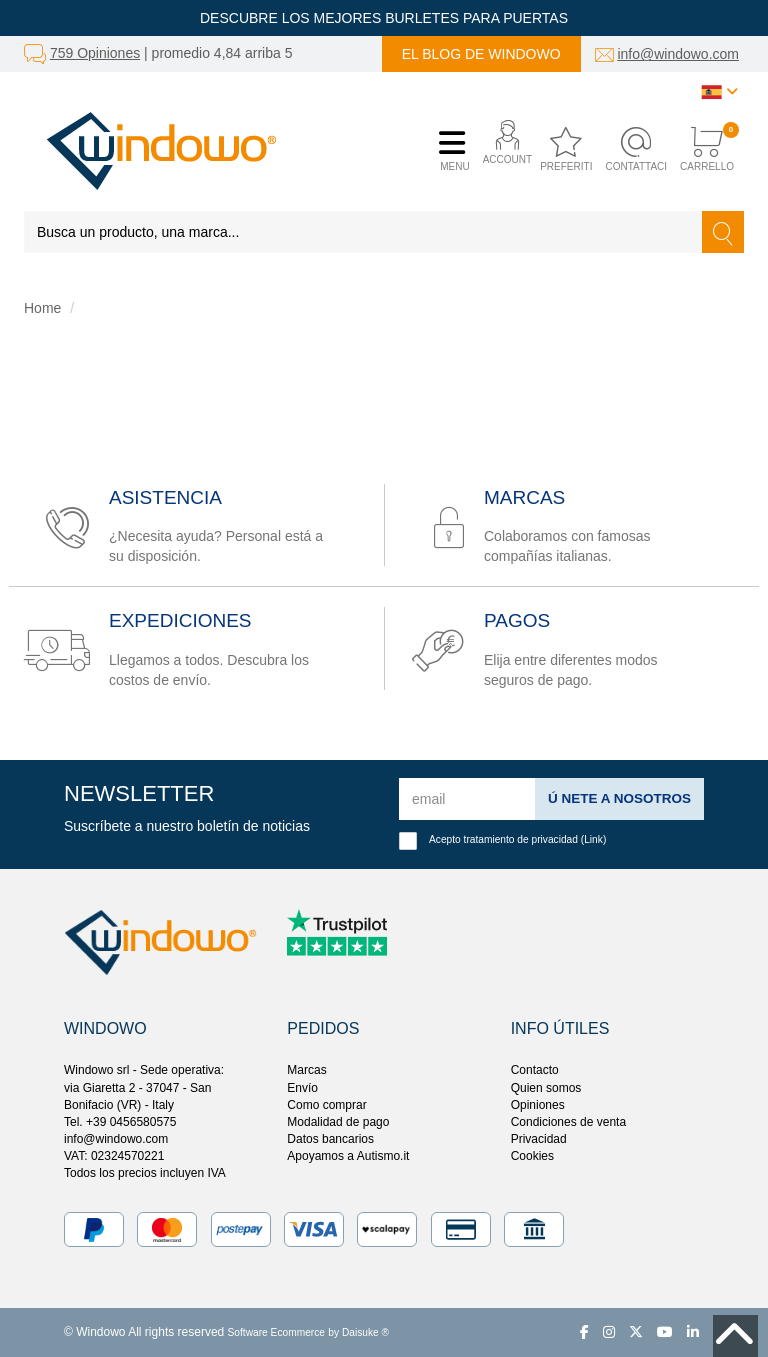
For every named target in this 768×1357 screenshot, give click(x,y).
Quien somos (546, 1088)
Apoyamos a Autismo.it (348, 1156)
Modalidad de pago (338, 1122)
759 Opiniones (95, 53)
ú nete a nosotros (617, 798)
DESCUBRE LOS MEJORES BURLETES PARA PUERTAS (384, 18)
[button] (502, 150)
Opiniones (538, 1105)
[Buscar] (723, 232)
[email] (465, 799)
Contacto (535, 1070)
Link (593, 839)
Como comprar (326, 1105)
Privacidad (539, 1139)
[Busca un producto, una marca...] (363, 232)
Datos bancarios (330, 1139)
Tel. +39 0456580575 (120, 1122)
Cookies (532, 1156)
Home (42, 308)
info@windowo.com (678, 54)
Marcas (306, 1070)
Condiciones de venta (568, 1122)
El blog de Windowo (481, 54)
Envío (302, 1088)
